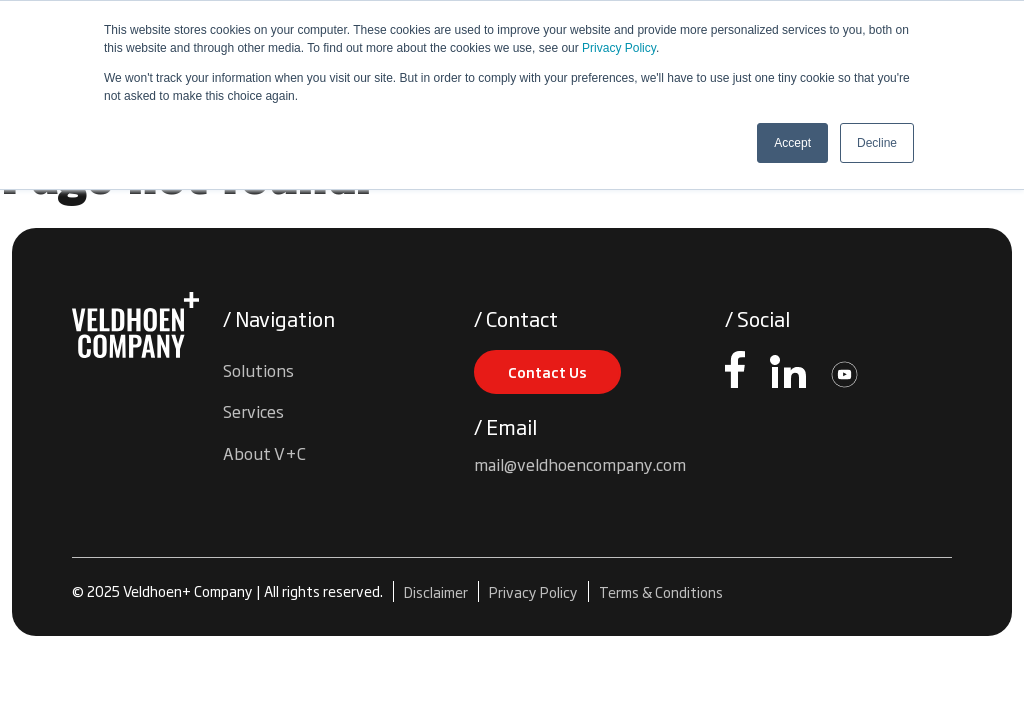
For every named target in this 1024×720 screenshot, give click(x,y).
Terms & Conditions (661, 591)
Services (253, 411)
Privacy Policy (619, 48)
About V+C (264, 453)
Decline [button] (877, 143)
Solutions (258, 370)
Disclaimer (436, 591)
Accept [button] (792, 143)
